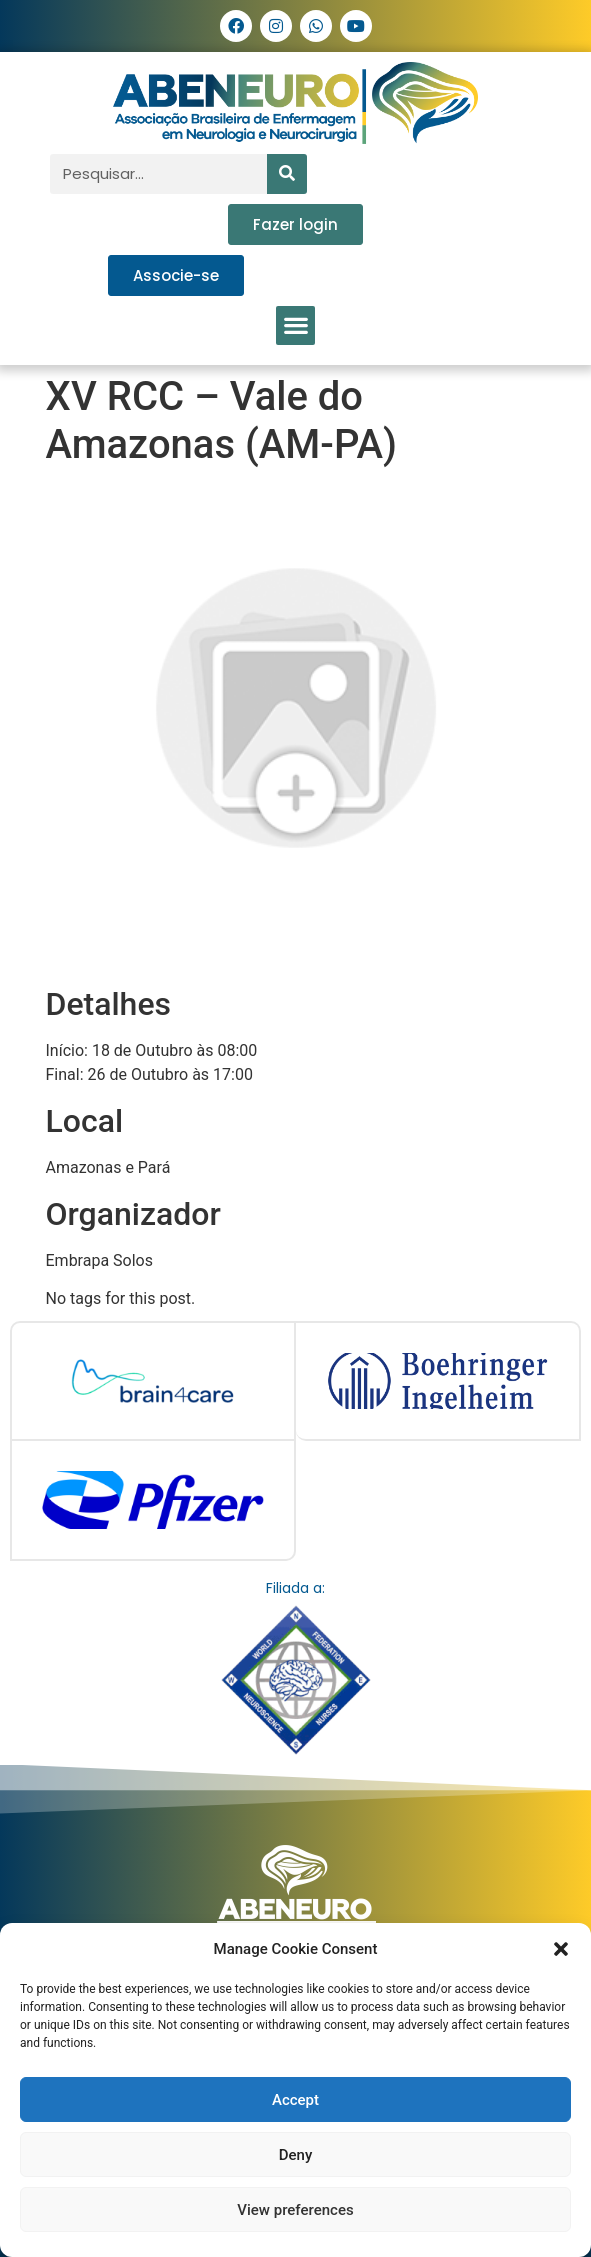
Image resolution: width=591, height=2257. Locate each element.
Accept (295, 2100)
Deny (296, 2155)
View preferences (295, 2210)
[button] (561, 1949)
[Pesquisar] (287, 174)
